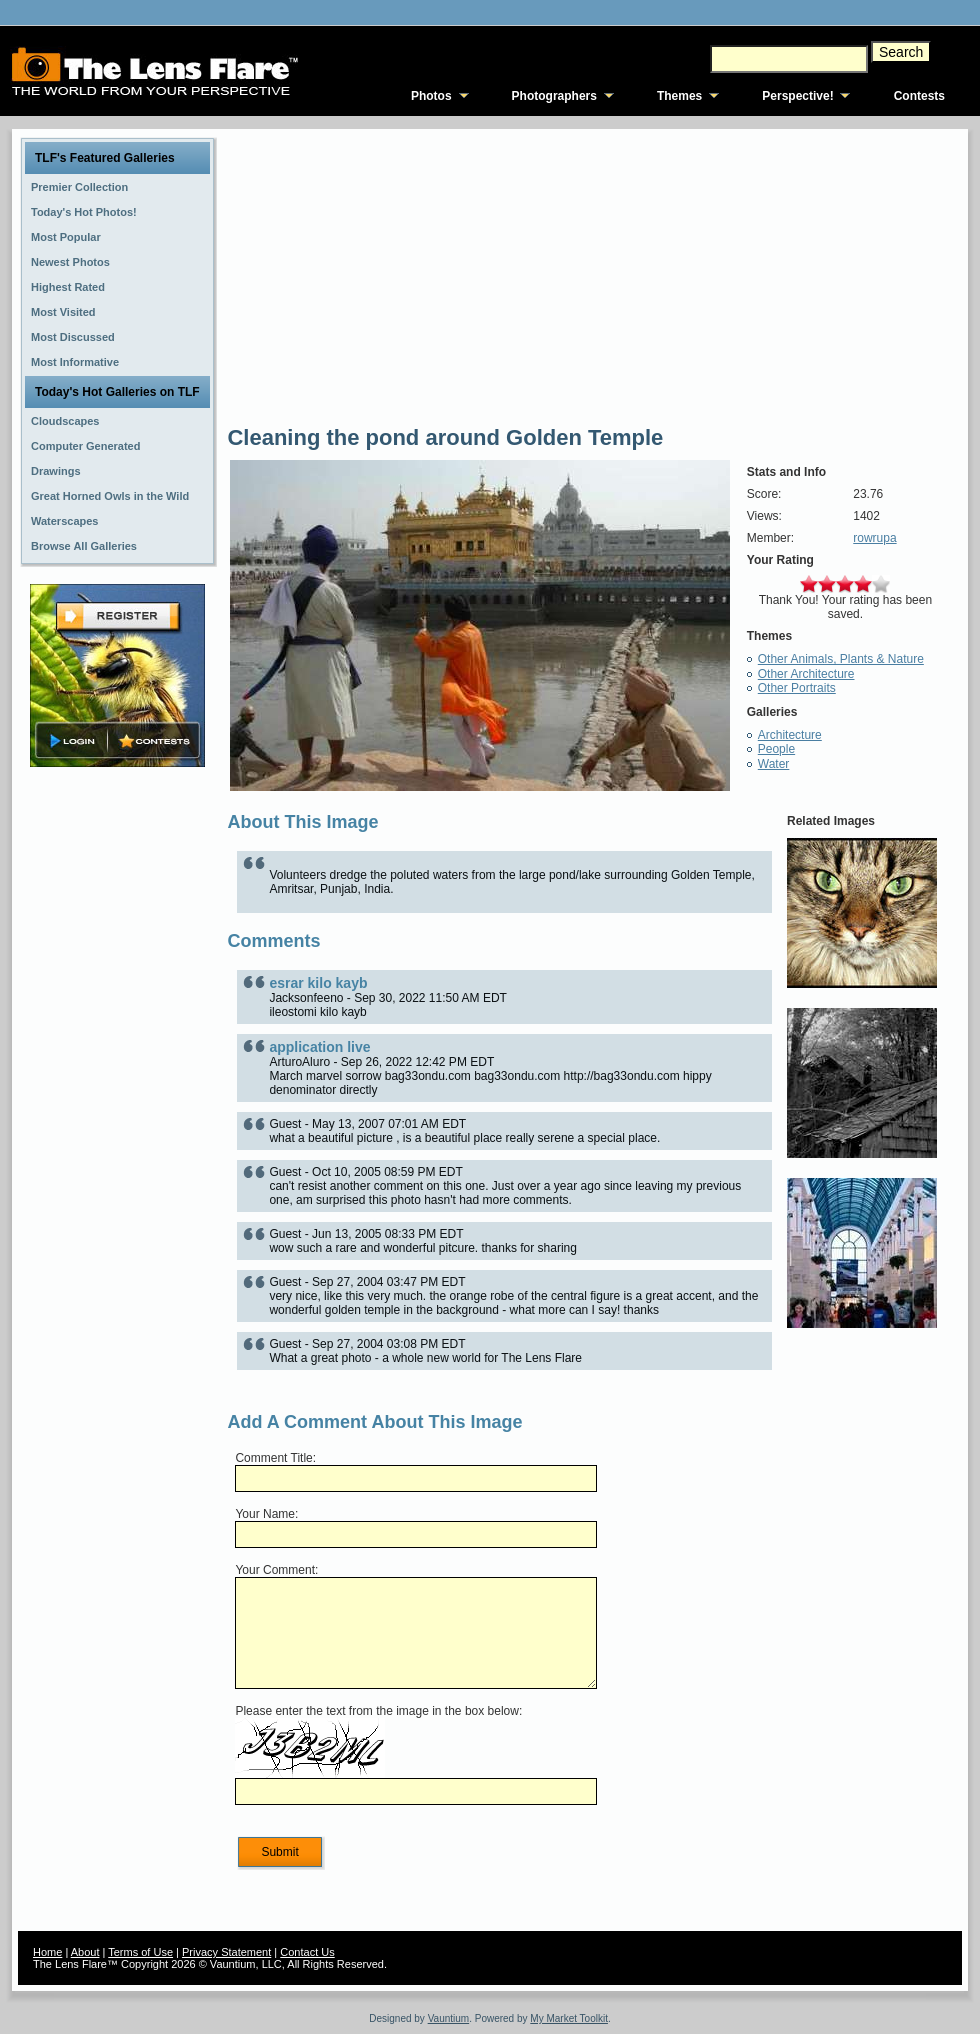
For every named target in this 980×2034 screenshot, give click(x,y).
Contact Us (307, 1952)
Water (774, 764)
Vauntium (449, 2018)
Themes (679, 96)
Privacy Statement (226, 1952)
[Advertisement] (118, 1087)
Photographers (554, 96)
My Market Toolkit (569, 2018)
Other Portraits (797, 688)
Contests (919, 96)
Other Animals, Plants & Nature (841, 659)
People (776, 749)
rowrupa (874, 538)
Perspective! (797, 96)
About (85, 1952)
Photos (431, 96)
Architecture (790, 735)
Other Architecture (806, 674)
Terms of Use (140, 1952)
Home (47, 1952)
